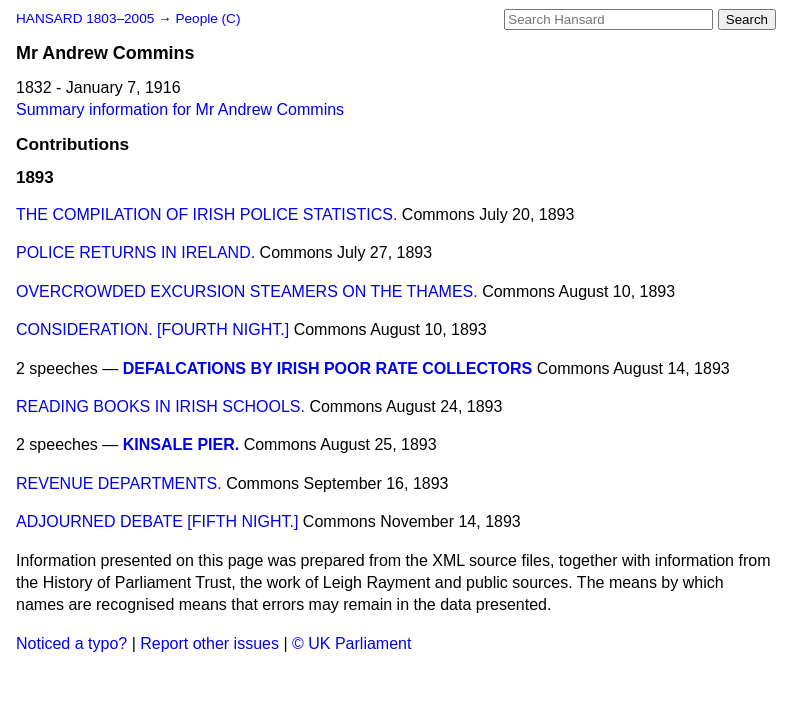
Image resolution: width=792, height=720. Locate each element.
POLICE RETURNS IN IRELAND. (135, 252)
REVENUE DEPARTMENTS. (119, 483)
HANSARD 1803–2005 (85, 18)
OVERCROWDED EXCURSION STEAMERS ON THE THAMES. (247, 291)
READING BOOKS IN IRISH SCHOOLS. (160, 406)
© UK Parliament (351, 643)
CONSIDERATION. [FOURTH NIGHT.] (152, 329)
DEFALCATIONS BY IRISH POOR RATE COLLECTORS (328, 368)
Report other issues (209, 643)
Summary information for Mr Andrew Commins (180, 109)
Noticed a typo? (71, 643)
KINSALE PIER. (181, 444)
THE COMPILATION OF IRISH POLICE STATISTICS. (206, 214)
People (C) (207, 18)
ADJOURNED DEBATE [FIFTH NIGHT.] (157, 521)
